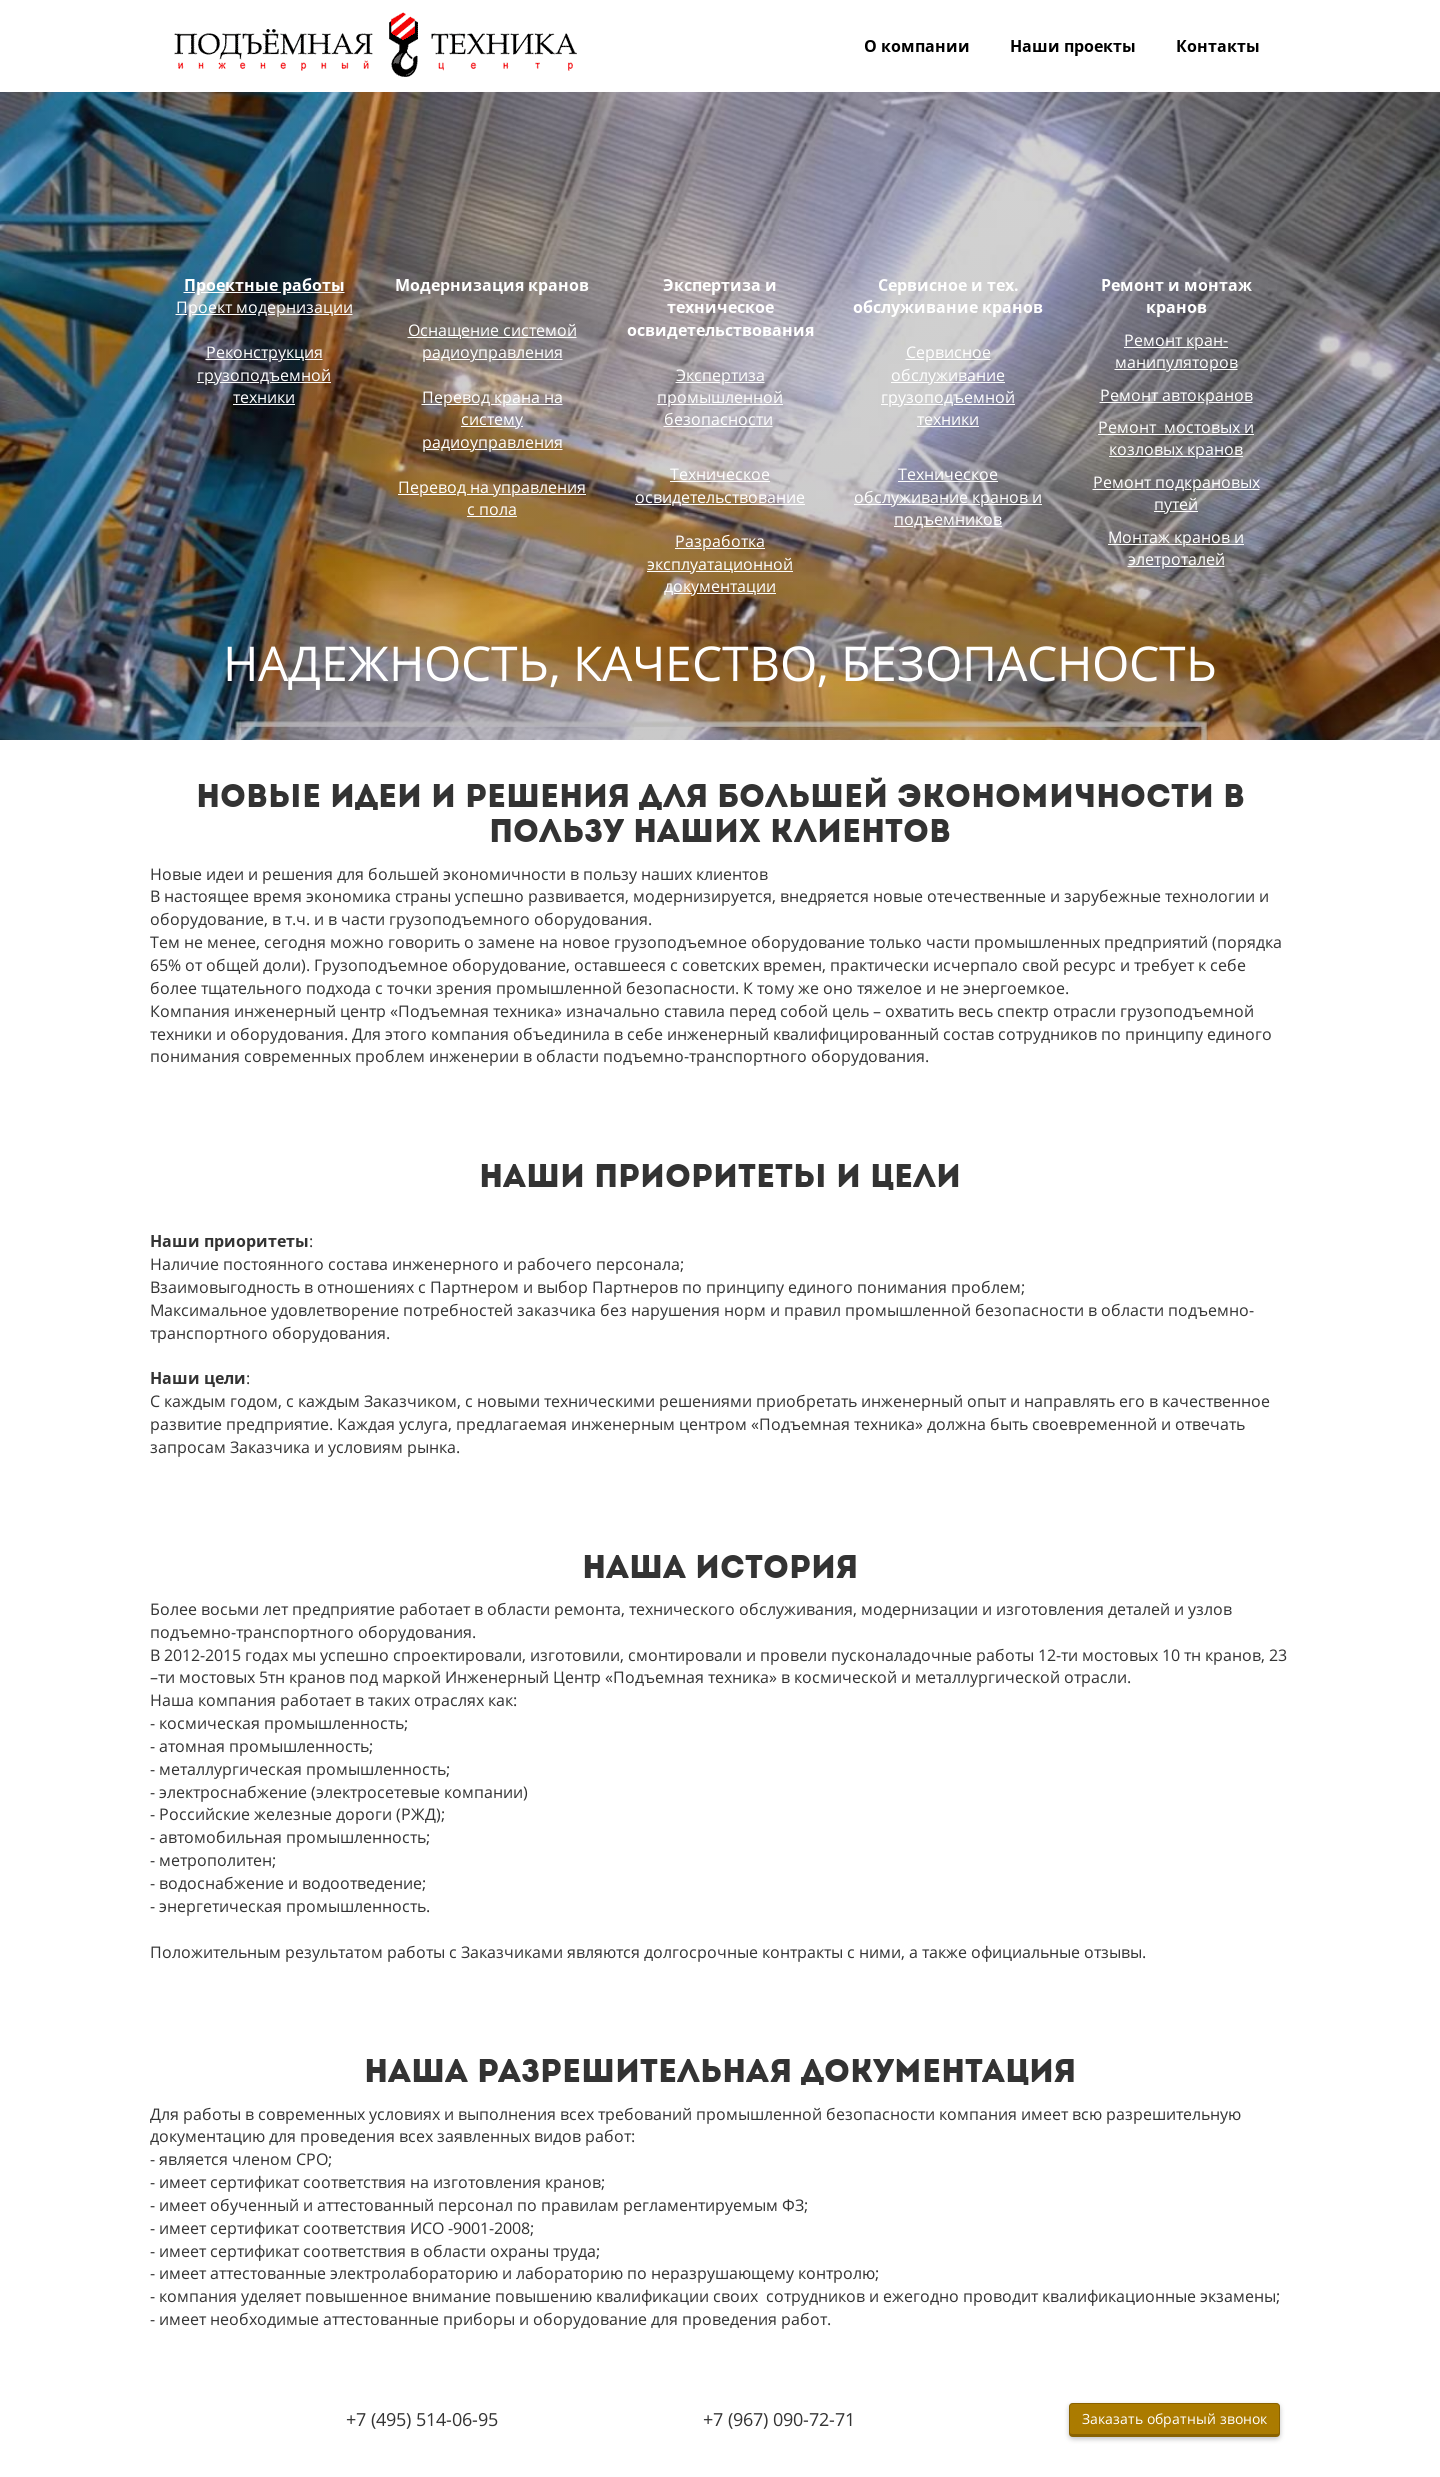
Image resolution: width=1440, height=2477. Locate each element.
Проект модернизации (264, 307)
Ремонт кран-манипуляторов (1176, 351)
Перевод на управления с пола (492, 498)
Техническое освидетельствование (720, 485)
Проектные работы (264, 285)
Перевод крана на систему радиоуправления (492, 419)
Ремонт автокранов (1176, 395)
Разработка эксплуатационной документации (720, 563)
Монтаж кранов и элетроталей (1176, 548)
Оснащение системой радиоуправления (492, 341)
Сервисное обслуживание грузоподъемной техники (948, 385)
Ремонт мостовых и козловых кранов (1176, 438)
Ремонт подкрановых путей (1176, 493)
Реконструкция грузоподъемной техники (264, 374)
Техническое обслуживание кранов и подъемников (948, 496)
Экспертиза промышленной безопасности (720, 397)
